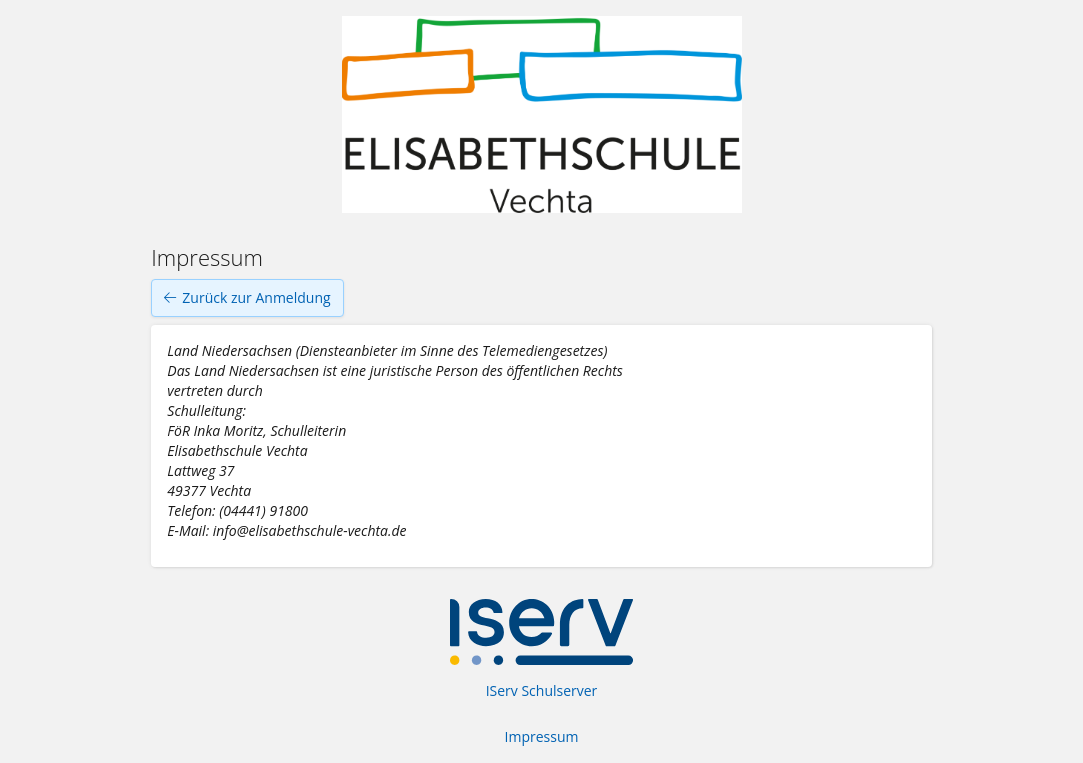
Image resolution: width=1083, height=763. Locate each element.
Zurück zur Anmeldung (247, 298)
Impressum (542, 736)
